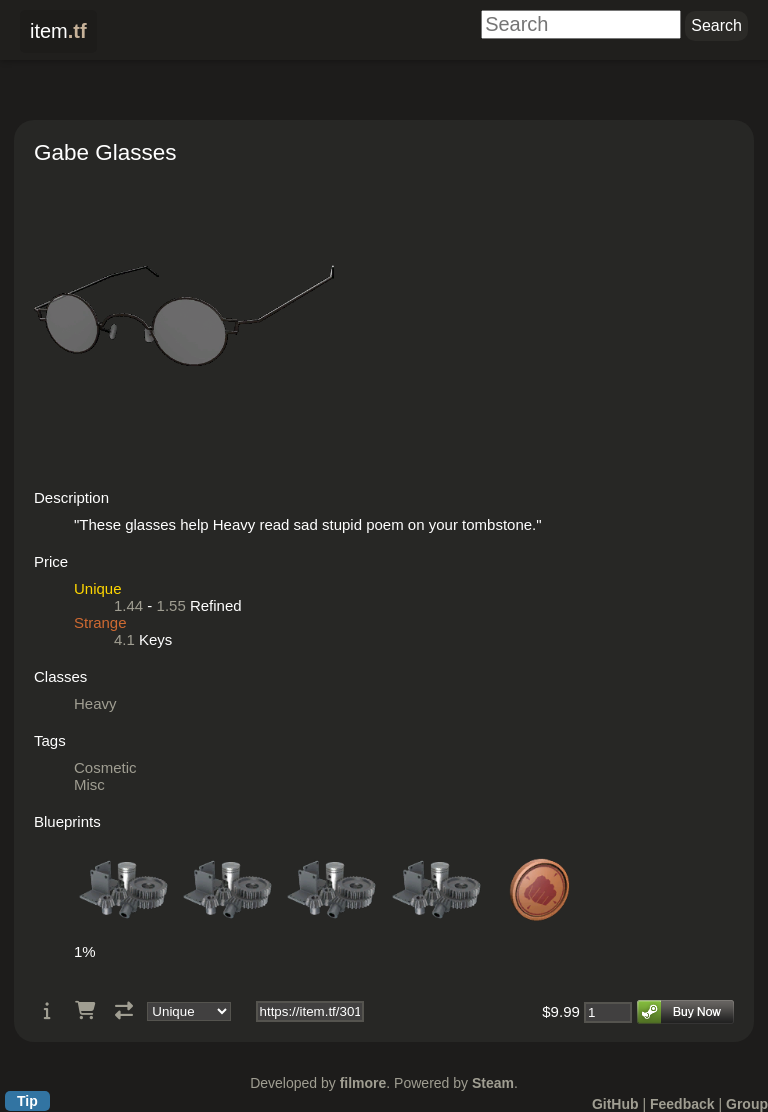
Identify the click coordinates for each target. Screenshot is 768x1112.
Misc (89, 784)
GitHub (615, 1104)
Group (747, 1104)
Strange (100, 622)
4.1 (124, 639)
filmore (363, 1083)
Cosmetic (105, 767)
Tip (27, 1101)
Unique (98, 588)
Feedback (682, 1104)
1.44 (128, 605)
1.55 (171, 605)
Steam (493, 1083)
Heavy (95, 703)
